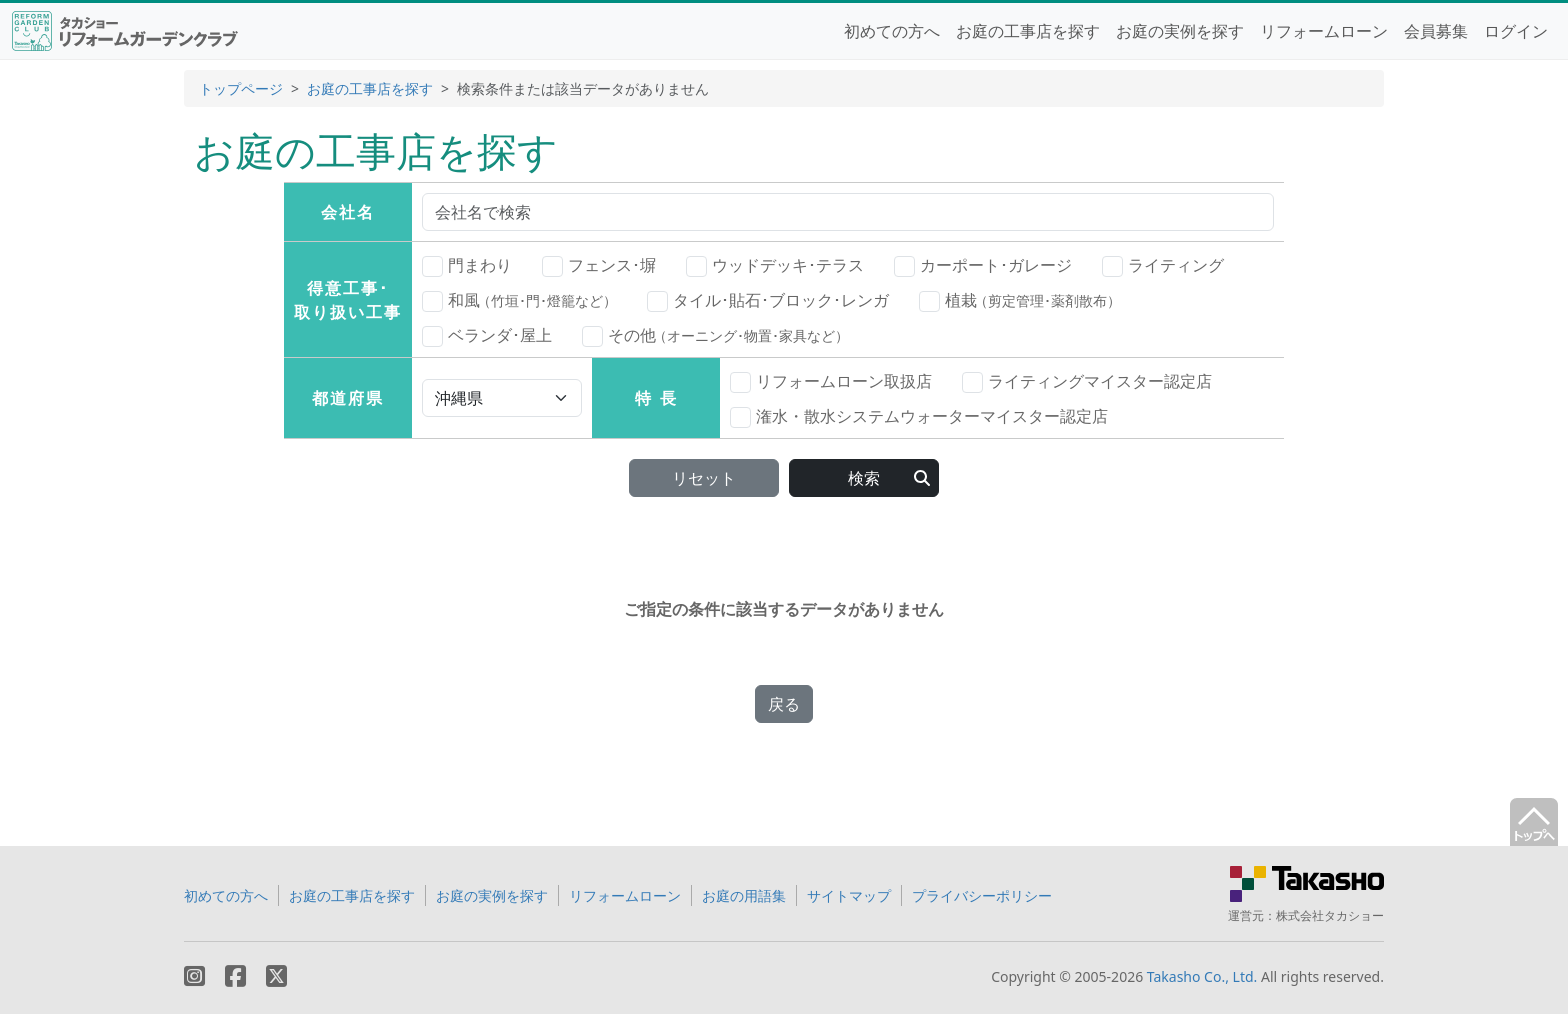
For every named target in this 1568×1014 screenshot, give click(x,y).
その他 (715, 335)
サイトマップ (849, 895)
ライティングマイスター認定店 (1087, 382)
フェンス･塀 (599, 266)
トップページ (241, 88)
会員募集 (1436, 31)
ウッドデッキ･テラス (775, 266)
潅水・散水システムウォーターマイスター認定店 (919, 417)
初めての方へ (892, 31)
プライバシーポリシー (982, 895)
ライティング (1163, 266)
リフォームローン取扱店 (831, 382)
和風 (519, 300)
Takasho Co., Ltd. (1202, 976)
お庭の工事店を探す (1028, 31)
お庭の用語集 (744, 895)
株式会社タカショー (1330, 915)
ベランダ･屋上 (487, 336)
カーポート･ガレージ (983, 266)
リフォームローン (1324, 31)
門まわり (467, 266)
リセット (704, 478)
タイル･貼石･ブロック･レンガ (768, 301)
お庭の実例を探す (1180, 31)
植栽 (1020, 300)
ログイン (1516, 31)
